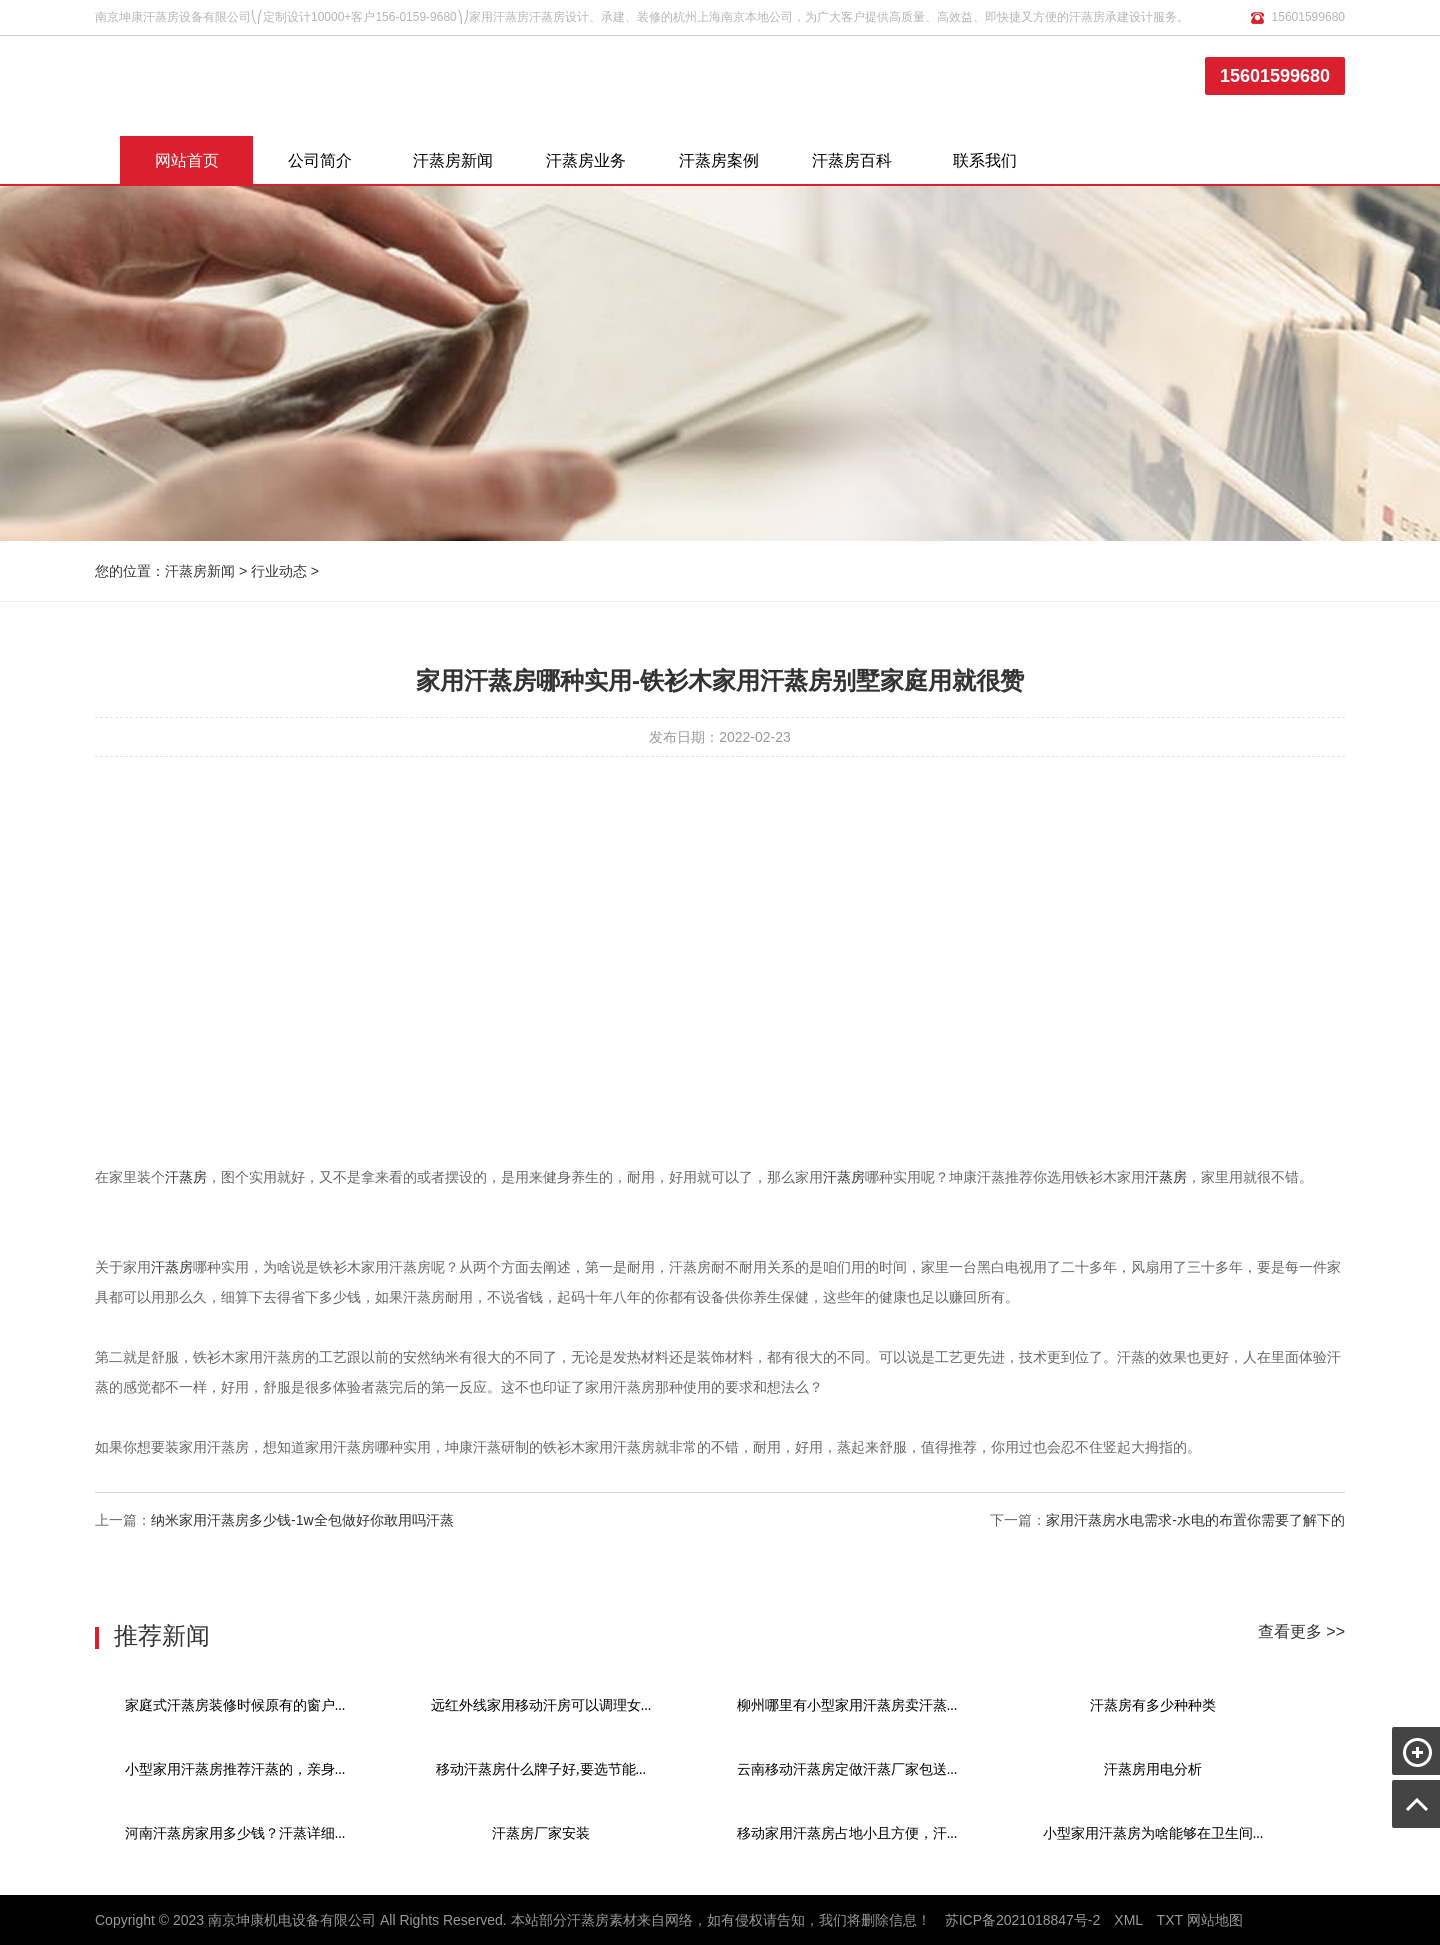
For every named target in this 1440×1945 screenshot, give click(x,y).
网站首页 (187, 160)
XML (1128, 1920)
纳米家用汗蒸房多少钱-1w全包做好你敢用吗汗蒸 (302, 1520)
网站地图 (1215, 1920)
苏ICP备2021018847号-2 (1023, 1920)
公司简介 (320, 160)
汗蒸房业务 (586, 160)
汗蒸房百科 (852, 160)
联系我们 (985, 160)
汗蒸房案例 (719, 160)
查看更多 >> (1301, 1631)
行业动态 (279, 571)
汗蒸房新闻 (453, 160)
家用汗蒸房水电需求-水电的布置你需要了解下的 (1195, 1520)
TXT (1170, 1920)
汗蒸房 (186, 1177)
